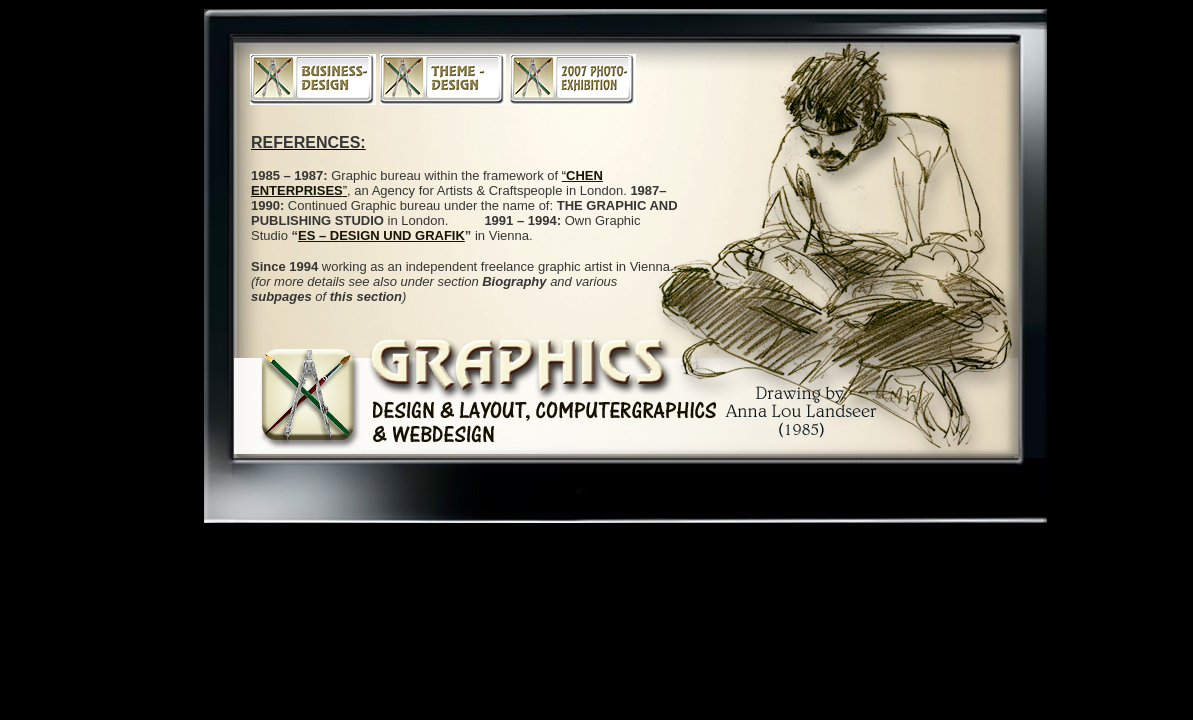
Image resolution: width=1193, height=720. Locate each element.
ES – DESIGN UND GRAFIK (381, 235)
